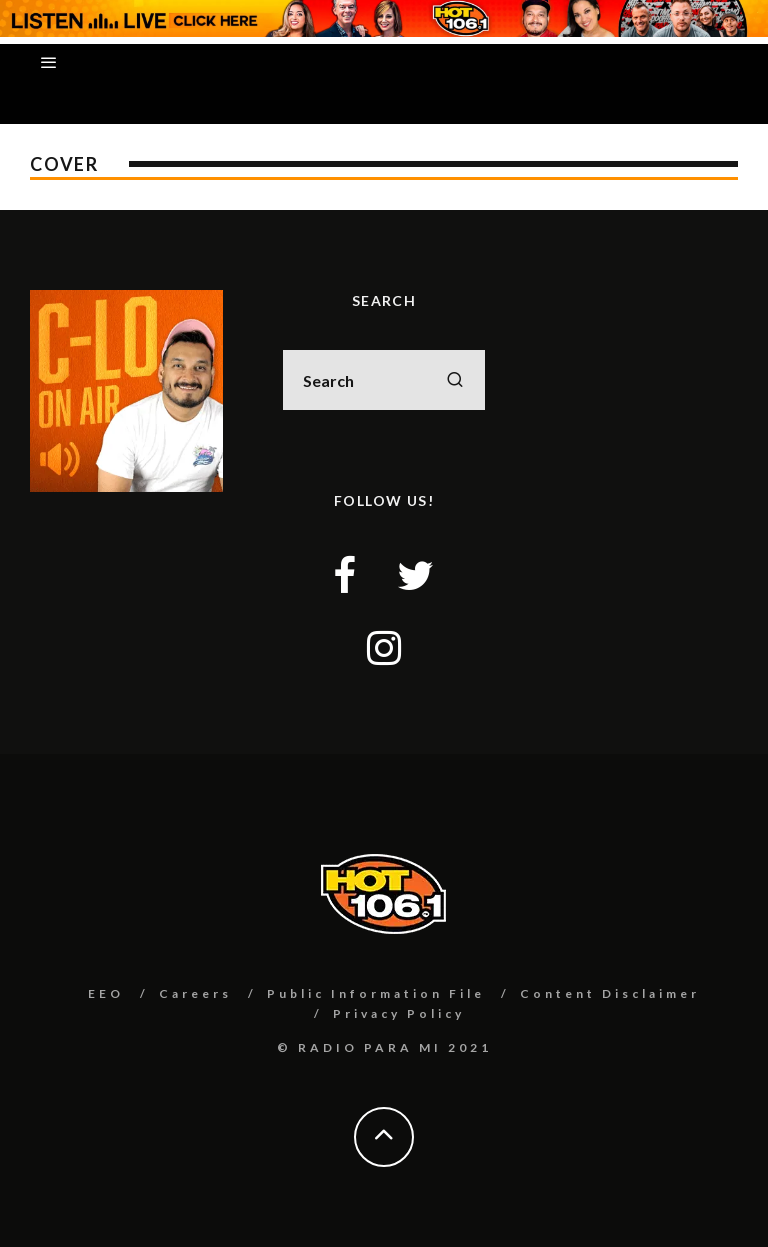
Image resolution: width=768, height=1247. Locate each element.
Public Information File (376, 993)
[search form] (383, 380)
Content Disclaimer (610, 993)
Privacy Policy (399, 1013)
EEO (106, 993)
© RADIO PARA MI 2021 (384, 1047)
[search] (455, 380)
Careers (195, 993)
